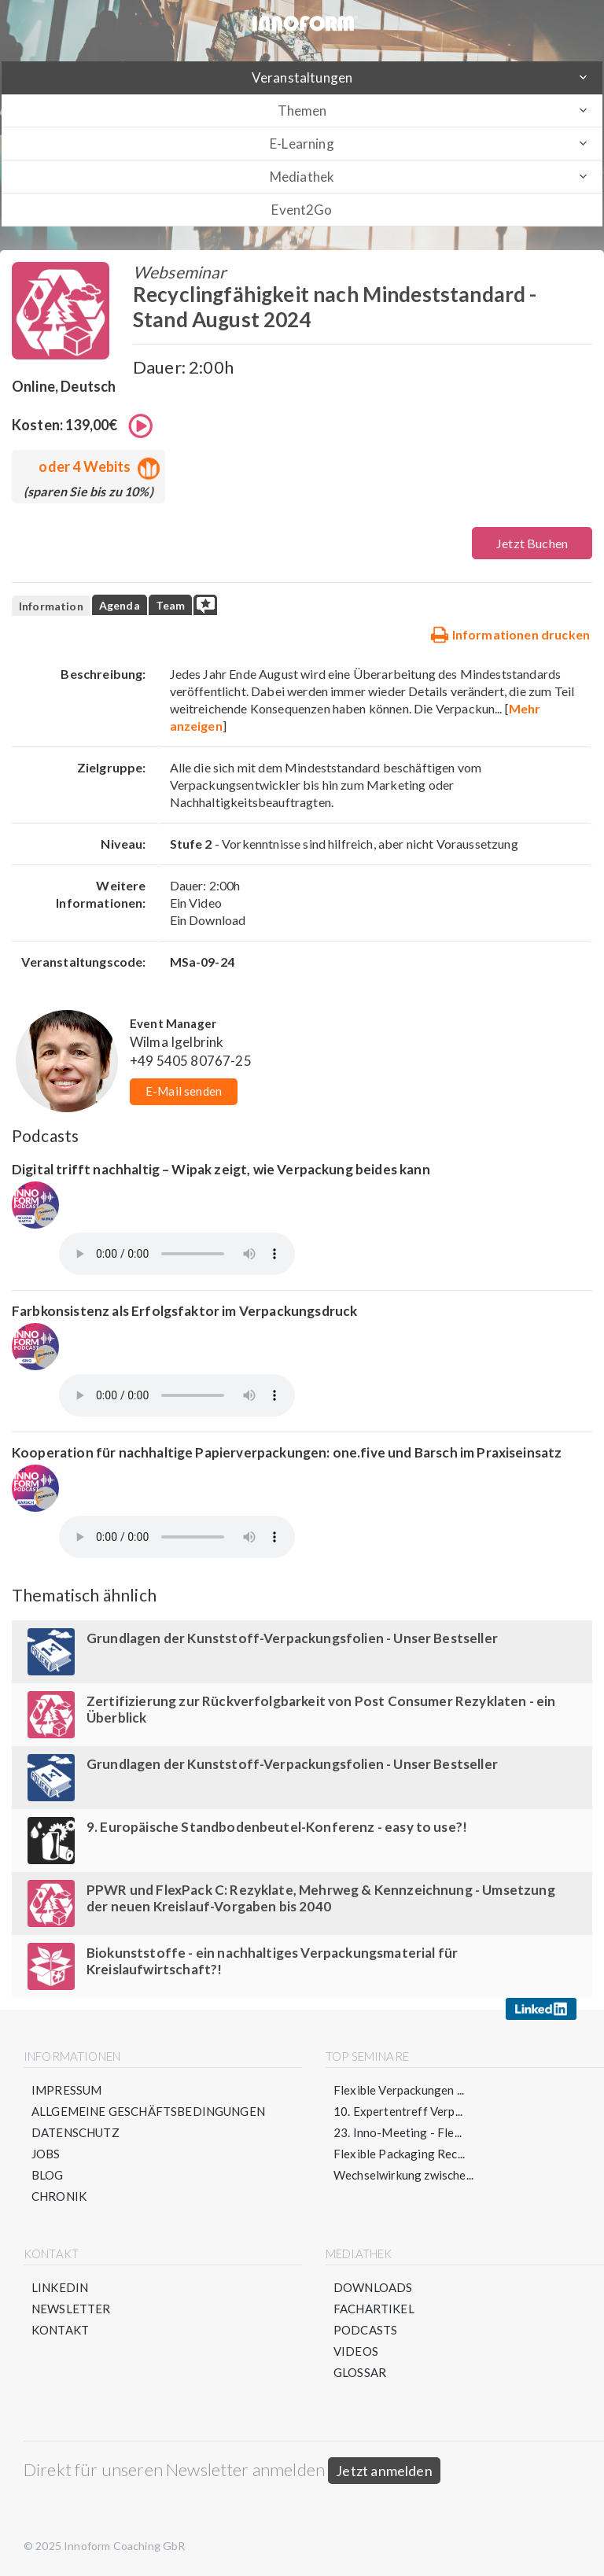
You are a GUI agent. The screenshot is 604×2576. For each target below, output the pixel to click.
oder (96, 466)
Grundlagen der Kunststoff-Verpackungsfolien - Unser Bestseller (292, 1638)
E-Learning (302, 143)
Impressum (66, 2090)
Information (51, 606)
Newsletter (71, 2308)
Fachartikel (373, 2308)
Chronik (59, 2196)
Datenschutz (75, 2132)
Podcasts (365, 2330)
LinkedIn (59, 2287)
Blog (47, 2175)
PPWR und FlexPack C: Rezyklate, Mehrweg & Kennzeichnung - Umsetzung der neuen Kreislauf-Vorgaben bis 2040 (321, 1897)
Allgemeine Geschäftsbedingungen (148, 2111)
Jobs (46, 2154)
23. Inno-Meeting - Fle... (397, 2132)
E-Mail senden (183, 1091)
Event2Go (301, 209)
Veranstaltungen (302, 77)
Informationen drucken (510, 634)
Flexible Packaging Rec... (399, 2154)
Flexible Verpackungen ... (398, 2090)
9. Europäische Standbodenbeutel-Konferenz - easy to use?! (277, 1827)
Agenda (119, 605)
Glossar (359, 2372)
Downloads (372, 2287)
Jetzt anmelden (384, 2470)
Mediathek (302, 176)
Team (171, 605)
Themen (302, 110)
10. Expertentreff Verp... (397, 2111)
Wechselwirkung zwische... (403, 2175)
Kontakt (60, 2330)
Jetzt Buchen (532, 543)
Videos (355, 2351)
